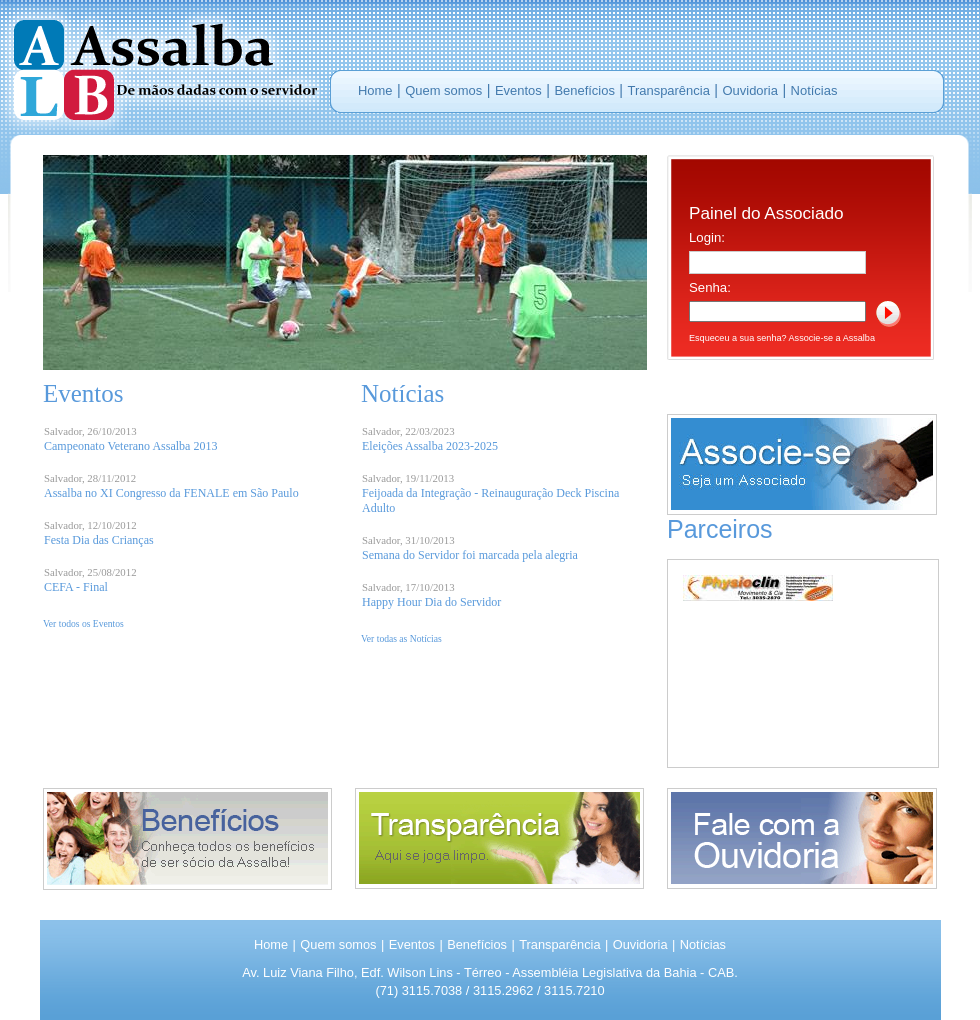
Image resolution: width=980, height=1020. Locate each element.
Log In (888, 314)
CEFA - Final (76, 587)
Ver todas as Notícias (401, 638)
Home (375, 90)
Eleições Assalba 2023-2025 (430, 446)
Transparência (669, 90)
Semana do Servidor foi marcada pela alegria (470, 555)
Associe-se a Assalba (832, 338)
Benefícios (584, 90)
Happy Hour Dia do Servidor (431, 602)
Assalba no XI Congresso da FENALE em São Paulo (171, 493)
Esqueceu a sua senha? (738, 338)
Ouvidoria (750, 90)
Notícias (814, 90)
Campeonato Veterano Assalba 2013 (130, 446)
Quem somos (443, 90)
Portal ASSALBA (160, 67)
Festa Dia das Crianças (99, 540)
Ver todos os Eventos (83, 623)
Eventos (518, 90)
